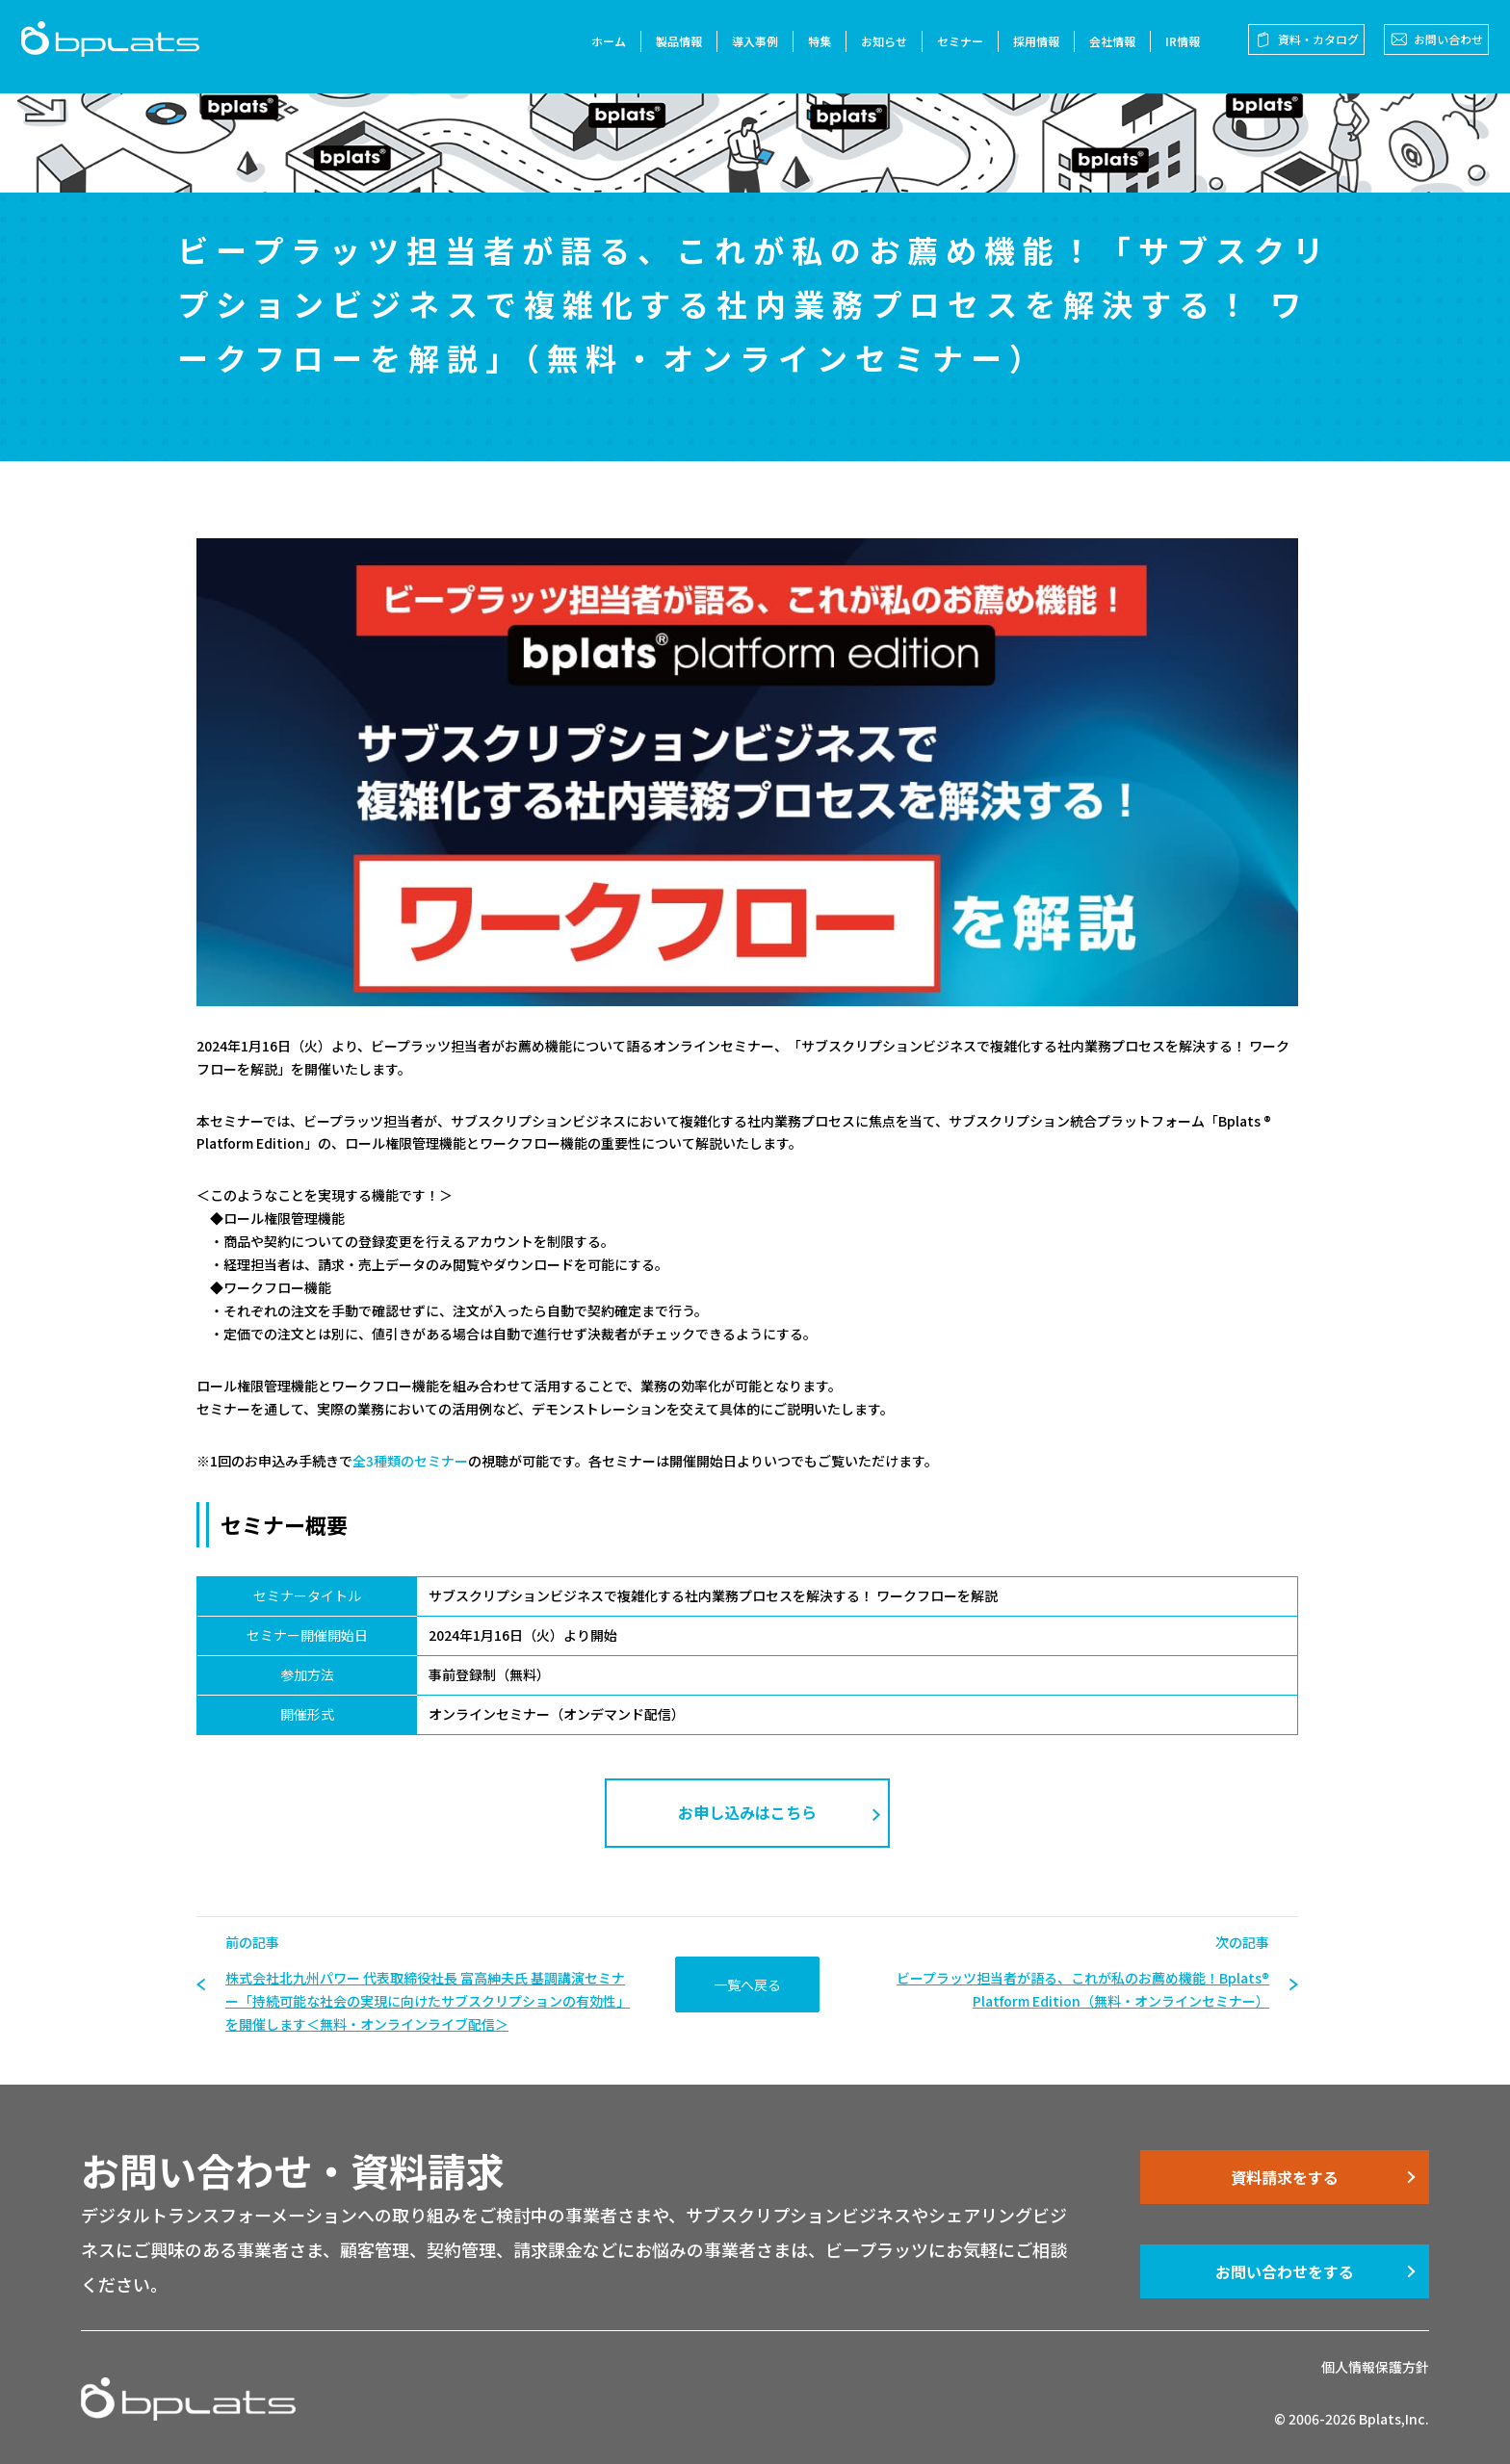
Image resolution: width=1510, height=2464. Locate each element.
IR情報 (1175, 48)
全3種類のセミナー (410, 1460)
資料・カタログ (1310, 47)
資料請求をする (1285, 2177)
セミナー (952, 48)
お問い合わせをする (1284, 2271)
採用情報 (1028, 48)
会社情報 (1104, 48)
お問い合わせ (1440, 47)
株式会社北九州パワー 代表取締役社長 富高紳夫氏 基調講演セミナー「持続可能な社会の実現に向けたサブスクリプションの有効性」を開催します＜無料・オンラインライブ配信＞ (427, 2001)
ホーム (601, 48)
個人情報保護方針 (1375, 2366)
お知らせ (876, 48)
